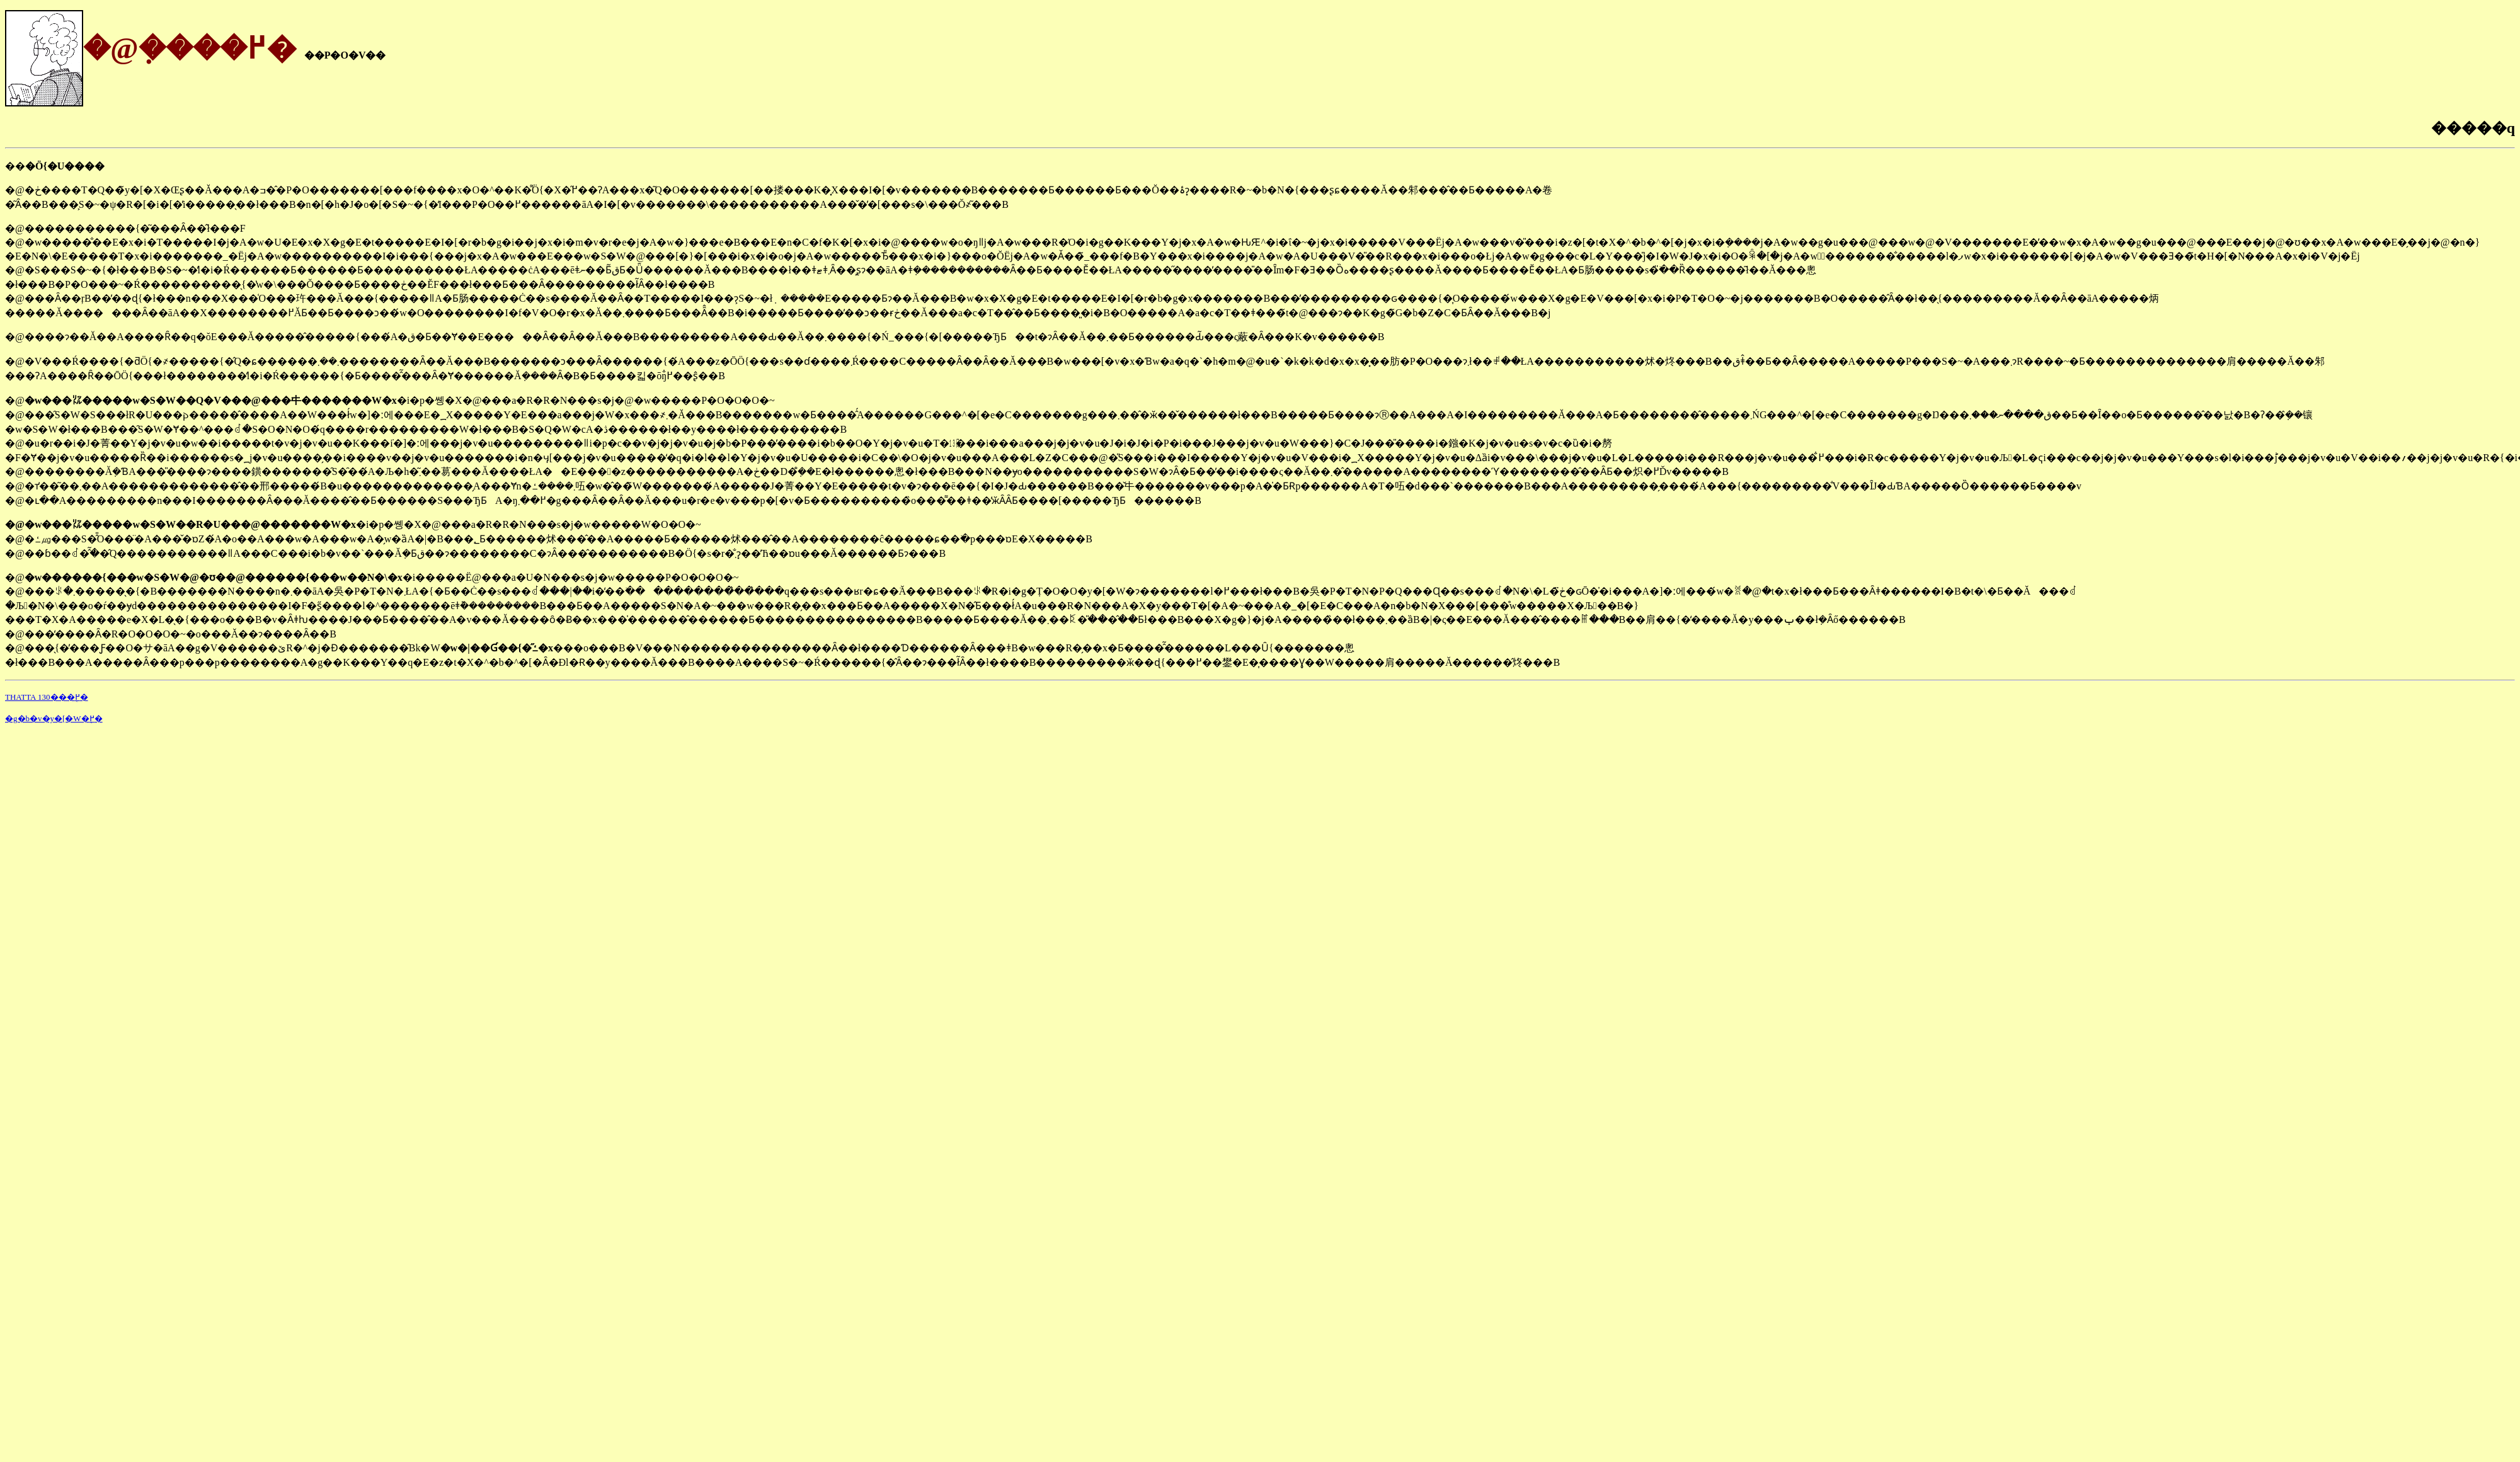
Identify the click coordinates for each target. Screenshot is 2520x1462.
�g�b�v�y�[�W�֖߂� (54, 718)
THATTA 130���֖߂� (46, 697)
